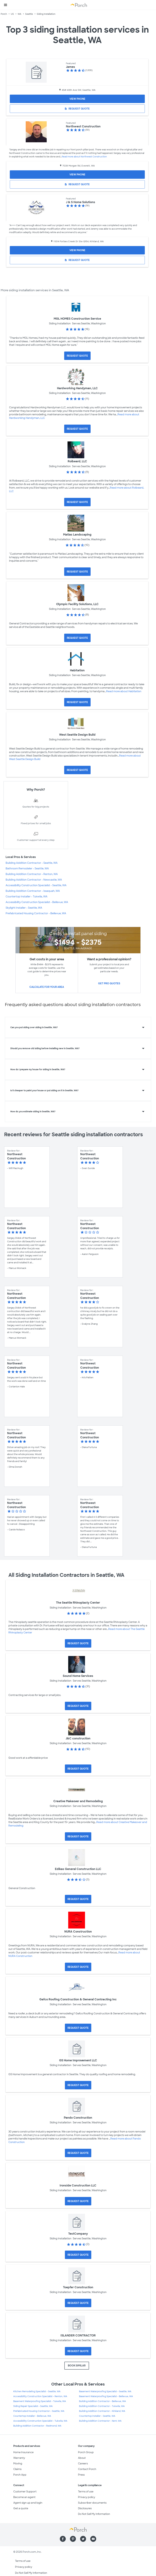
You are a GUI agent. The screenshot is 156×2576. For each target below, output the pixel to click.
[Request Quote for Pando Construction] (78, 2153)
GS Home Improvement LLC (78, 2060)
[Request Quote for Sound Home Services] (78, 1706)
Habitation (77, 670)
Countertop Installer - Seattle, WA (97, 2416)
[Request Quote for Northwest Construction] (77, 184)
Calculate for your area (46, 987)
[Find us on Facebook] (63, 2539)
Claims (17, 2469)
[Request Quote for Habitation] (77, 702)
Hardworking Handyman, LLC (77, 388)
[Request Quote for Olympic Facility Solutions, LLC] (77, 638)
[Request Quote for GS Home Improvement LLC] (78, 2085)
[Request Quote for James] (77, 108)
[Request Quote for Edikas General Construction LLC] (78, 1899)
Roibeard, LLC (77, 461)
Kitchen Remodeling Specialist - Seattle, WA (37, 2391)
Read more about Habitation (123, 691)
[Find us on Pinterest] (73, 2539)
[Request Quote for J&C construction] (78, 1768)
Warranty (19, 2457)
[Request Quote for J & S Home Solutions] (77, 260)
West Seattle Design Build (77, 735)
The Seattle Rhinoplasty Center (78, 1602)
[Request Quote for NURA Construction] (78, 1967)
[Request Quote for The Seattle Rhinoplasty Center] (78, 1643)
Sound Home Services (78, 1676)
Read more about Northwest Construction (84, 156)
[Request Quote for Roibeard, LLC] (77, 502)
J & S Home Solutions (80, 202)
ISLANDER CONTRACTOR (78, 2335)
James (70, 67)
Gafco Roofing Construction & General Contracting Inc (78, 1999)
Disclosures (85, 2508)
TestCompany (78, 2234)
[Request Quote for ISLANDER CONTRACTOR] (78, 2351)
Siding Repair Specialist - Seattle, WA (33, 2406)
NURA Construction (78, 1931)
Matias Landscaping (77, 534)
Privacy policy (86, 2497)
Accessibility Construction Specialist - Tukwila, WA (40, 2421)
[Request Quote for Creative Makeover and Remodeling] (78, 1836)
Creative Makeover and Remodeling (78, 1801)
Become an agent (24, 2497)
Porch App (19, 2474)
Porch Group (86, 2452)
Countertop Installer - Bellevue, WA (32, 2416)
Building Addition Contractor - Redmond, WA (37, 2425)
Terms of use (85, 2491)
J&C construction (78, 1738)
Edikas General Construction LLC (78, 1869)
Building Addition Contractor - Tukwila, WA (102, 2406)
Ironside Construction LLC (78, 2185)
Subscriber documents (92, 2502)
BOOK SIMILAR (77, 2365)
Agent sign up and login (27, 2502)
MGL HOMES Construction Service (77, 319)
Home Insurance (23, 2452)
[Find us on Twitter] (83, 2539)
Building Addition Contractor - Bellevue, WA (102, 2401)
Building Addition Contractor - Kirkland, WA (102, 2411)
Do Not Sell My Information (94, 2514)
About (82, 2457)
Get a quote (20, 2508)
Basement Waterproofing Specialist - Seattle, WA (105, 2391)
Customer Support (25, 2491)
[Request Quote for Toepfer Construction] (78, 2303)
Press (81, 2474)
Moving (17, 2463)
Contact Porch (87, 2469)
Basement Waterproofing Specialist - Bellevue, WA (106, 2396)
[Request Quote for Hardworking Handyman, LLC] (77, 429)
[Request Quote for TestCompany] (78, 2255)
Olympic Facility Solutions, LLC (77, 604)
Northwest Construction (83, 126)
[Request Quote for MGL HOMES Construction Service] (77, 356)
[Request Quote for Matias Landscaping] (77, 571)
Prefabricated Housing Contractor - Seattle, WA (38, 2411)
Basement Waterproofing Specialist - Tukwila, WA (39, 2401)
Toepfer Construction (78, 2287)
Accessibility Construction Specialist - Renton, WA (40, 2396)
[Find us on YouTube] (93, 2539)
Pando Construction (78, 2118)
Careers (83, 2463)
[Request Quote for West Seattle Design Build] (77, 770)
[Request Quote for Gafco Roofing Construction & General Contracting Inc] (78, 2028)
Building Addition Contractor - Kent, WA (100, 2421)
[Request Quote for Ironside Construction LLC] (78, 2201)
